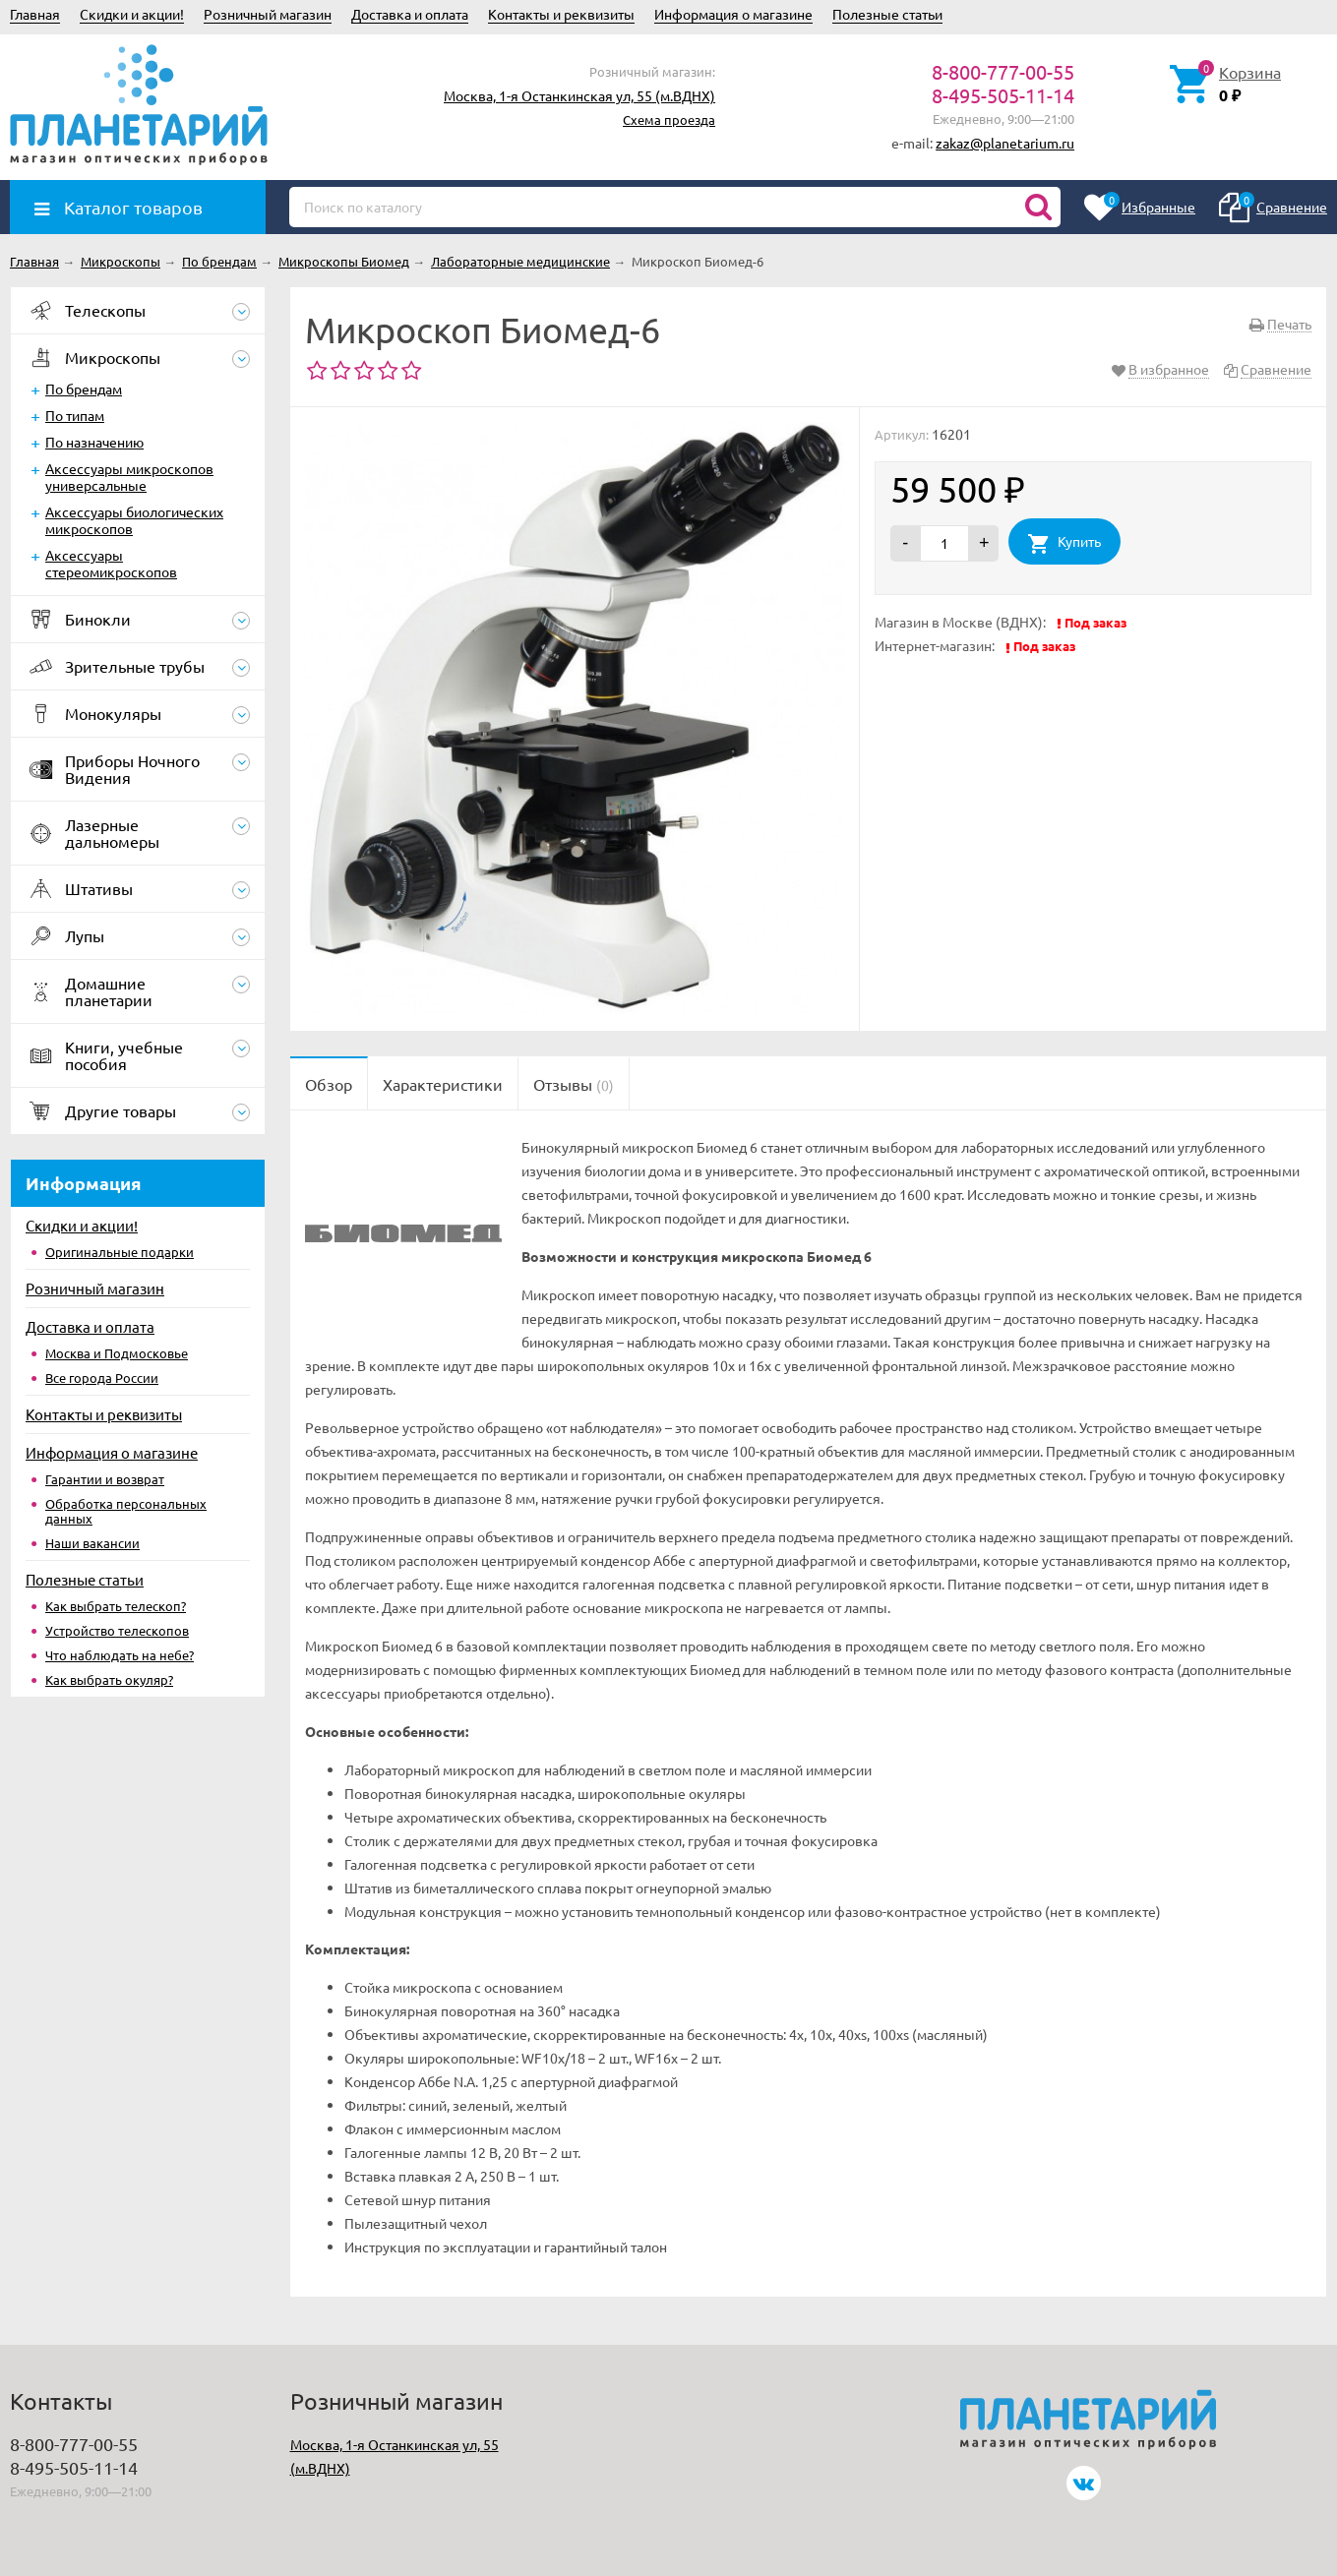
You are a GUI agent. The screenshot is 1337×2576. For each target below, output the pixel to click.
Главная (35, 14)
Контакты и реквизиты (561, 14)
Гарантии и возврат (104, 1478)
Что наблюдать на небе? (119, 1655)
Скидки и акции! (132, 14)
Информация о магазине (733, 14)
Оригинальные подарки (119, 1251)
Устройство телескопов (117, 1630)
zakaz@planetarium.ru (1005, 142)
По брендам (83, 388)
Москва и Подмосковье (116, 1353)
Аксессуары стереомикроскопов (111, 563)
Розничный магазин (268, 14)
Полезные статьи (887, 14)
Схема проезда (669, 119)
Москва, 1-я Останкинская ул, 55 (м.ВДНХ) (579, 95)
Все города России (101, 1377)
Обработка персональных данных (126, 1511)
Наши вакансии (92, 1542)
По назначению (94, 441)
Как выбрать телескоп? (115, 1605)
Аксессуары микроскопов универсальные (129, 476)
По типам (74, 415)
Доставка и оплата (409, 14)
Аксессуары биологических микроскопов (134, 520)
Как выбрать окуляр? (109, 1679)
